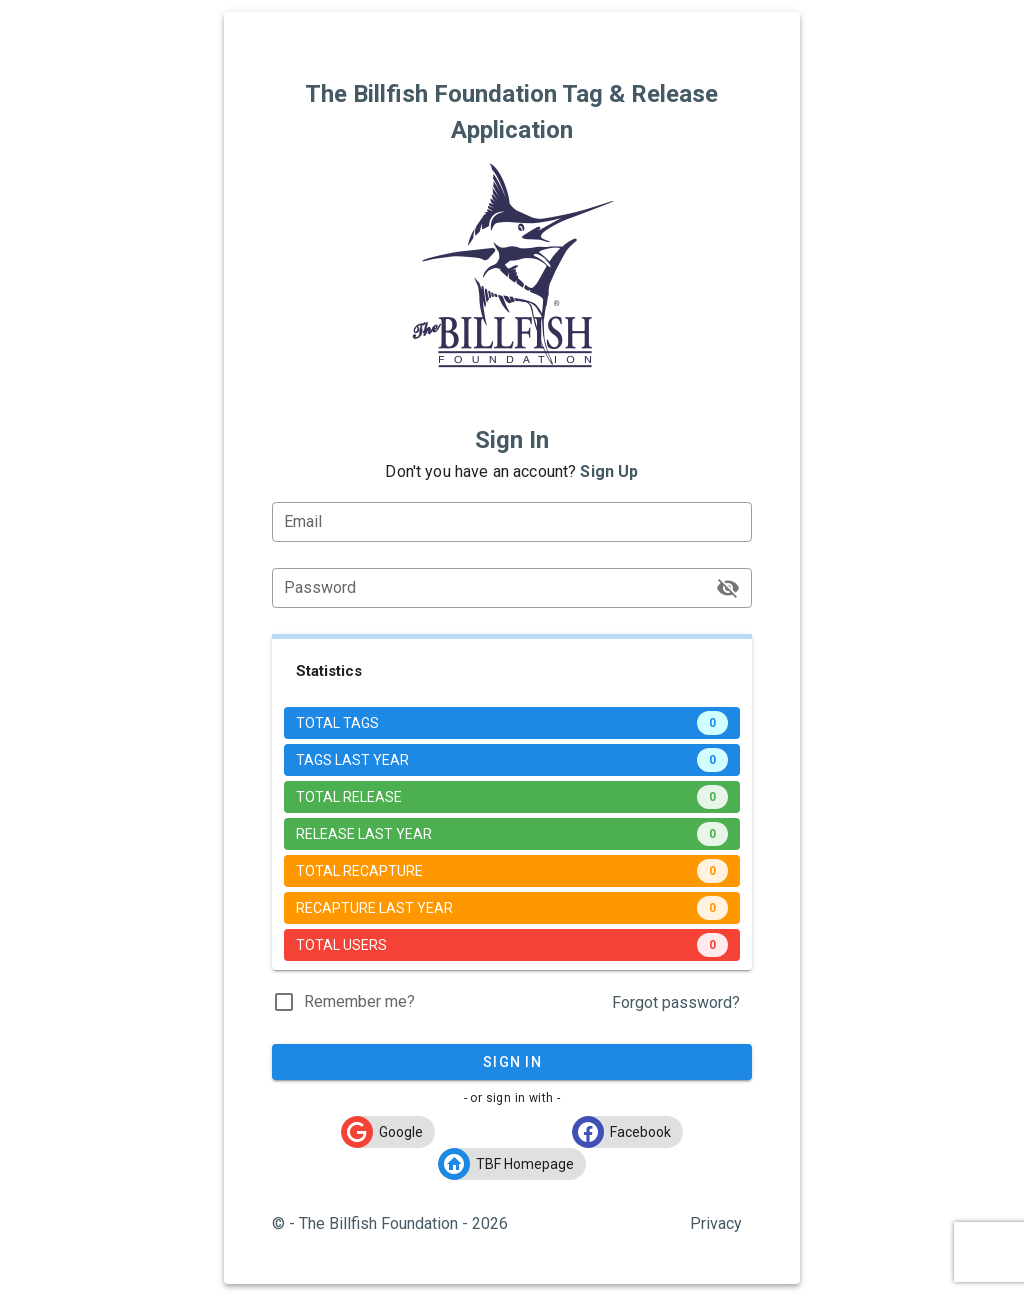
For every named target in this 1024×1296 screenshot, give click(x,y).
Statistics (329, 671)
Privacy (716, 1223)
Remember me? (359, 1001)
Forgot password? (676, 1002)
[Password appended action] (728, 588)
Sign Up (609, 471)
